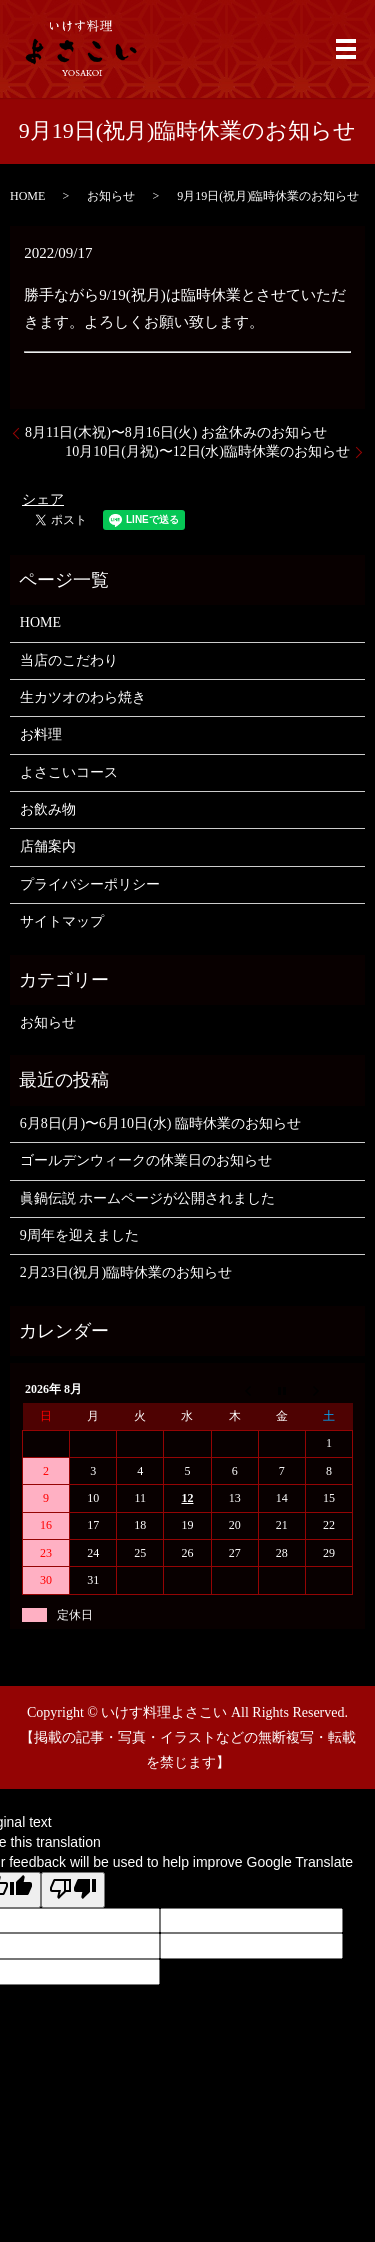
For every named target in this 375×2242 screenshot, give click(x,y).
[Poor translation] (73, 1890)
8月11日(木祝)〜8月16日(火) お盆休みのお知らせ (176, 432)
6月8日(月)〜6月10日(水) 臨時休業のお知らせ (160, 1123)
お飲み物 (48, 809)
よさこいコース (69, 772)
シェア (43, 499)
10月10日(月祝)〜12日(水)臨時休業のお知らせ (207, 451)
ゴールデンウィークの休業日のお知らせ (146, 1160)
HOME (27, 196)
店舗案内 (48, 846)
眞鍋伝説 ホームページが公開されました (148, 1198)
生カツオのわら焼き (83, 697)
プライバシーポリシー (90, 884)
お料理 (41, 734)
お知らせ (111, 196)
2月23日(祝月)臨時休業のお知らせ (126, 1272)
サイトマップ (62, 921)
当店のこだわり (69, 660)
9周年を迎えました (79, 1235)
